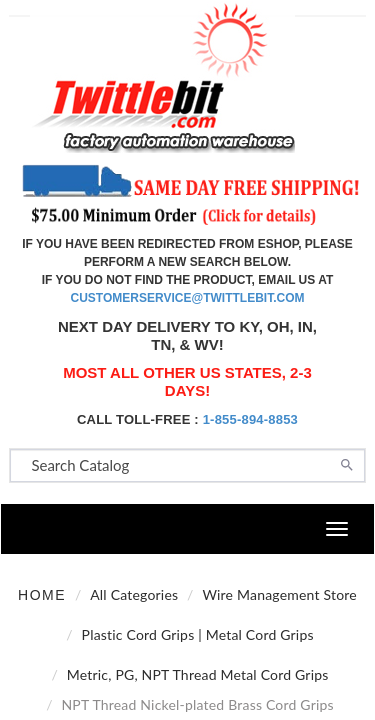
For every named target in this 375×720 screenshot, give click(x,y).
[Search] (347, 463)
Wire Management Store (279, 594)
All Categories (134, 594)
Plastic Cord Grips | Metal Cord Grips (198, 634)
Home (42, 595)
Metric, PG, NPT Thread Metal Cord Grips (198, 674)
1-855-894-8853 (250, 419)
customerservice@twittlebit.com (188, 298)
